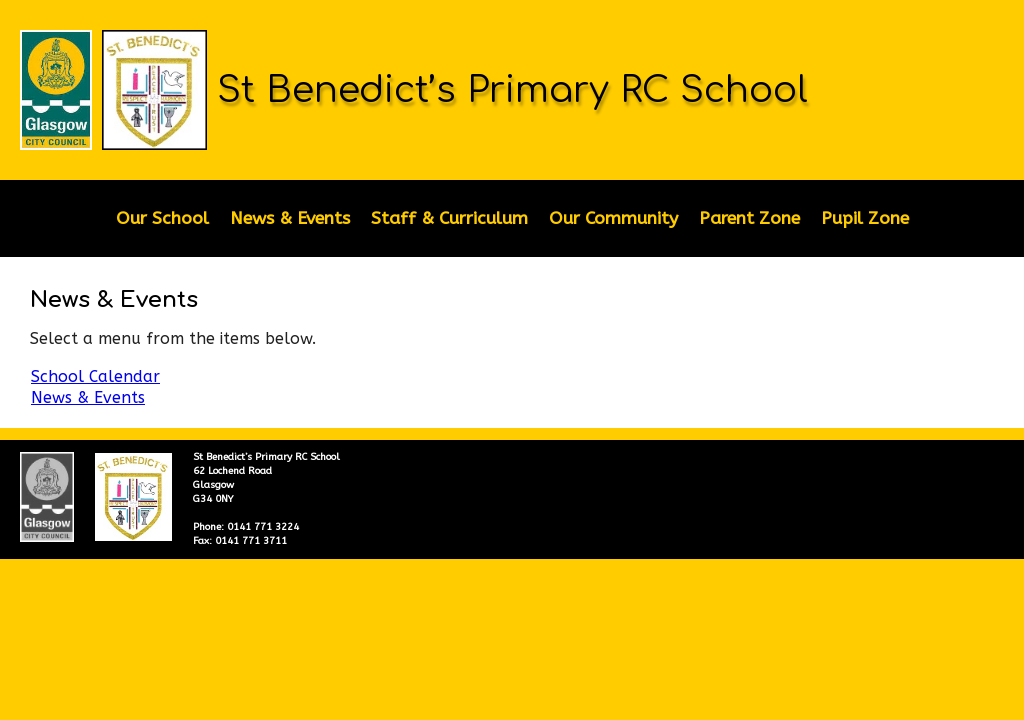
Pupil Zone (865, 218)
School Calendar (95, 376)
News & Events (290, 218)
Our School (162, 218)
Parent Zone (749, 218)
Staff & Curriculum (449, 218)
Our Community (613, 218)
